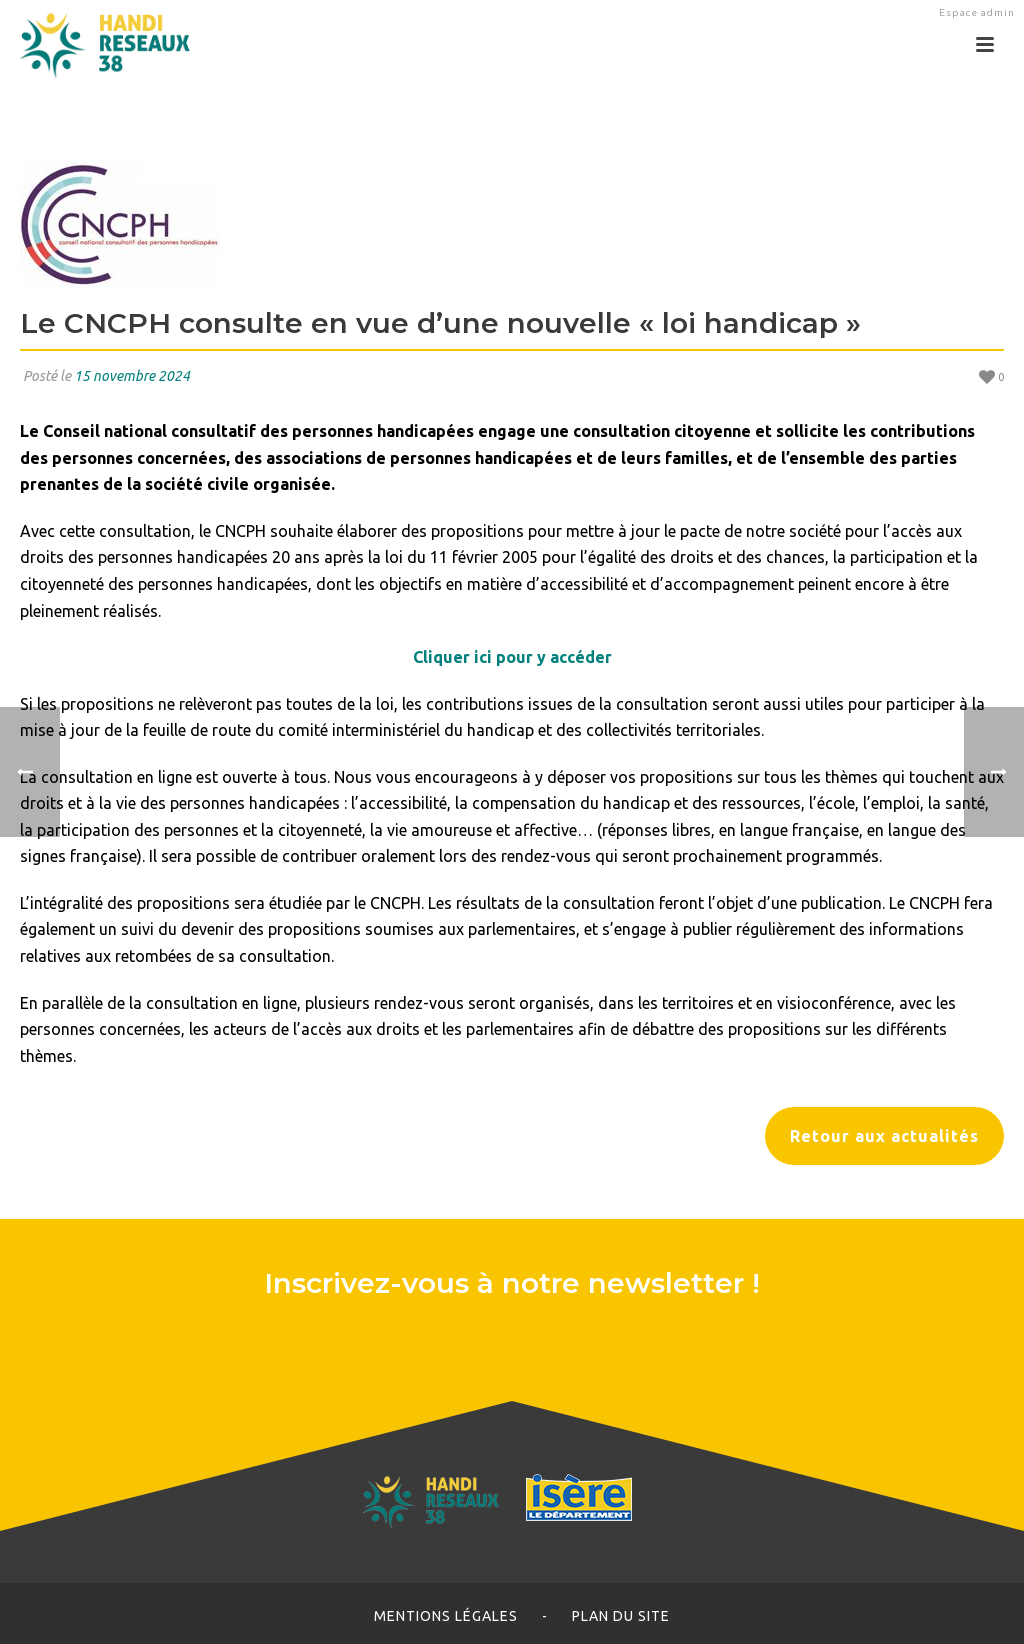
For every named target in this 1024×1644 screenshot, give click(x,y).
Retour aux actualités (884, 1136)
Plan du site (621, 1616)
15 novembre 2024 (132, 376)
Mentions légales (446, 1616)
